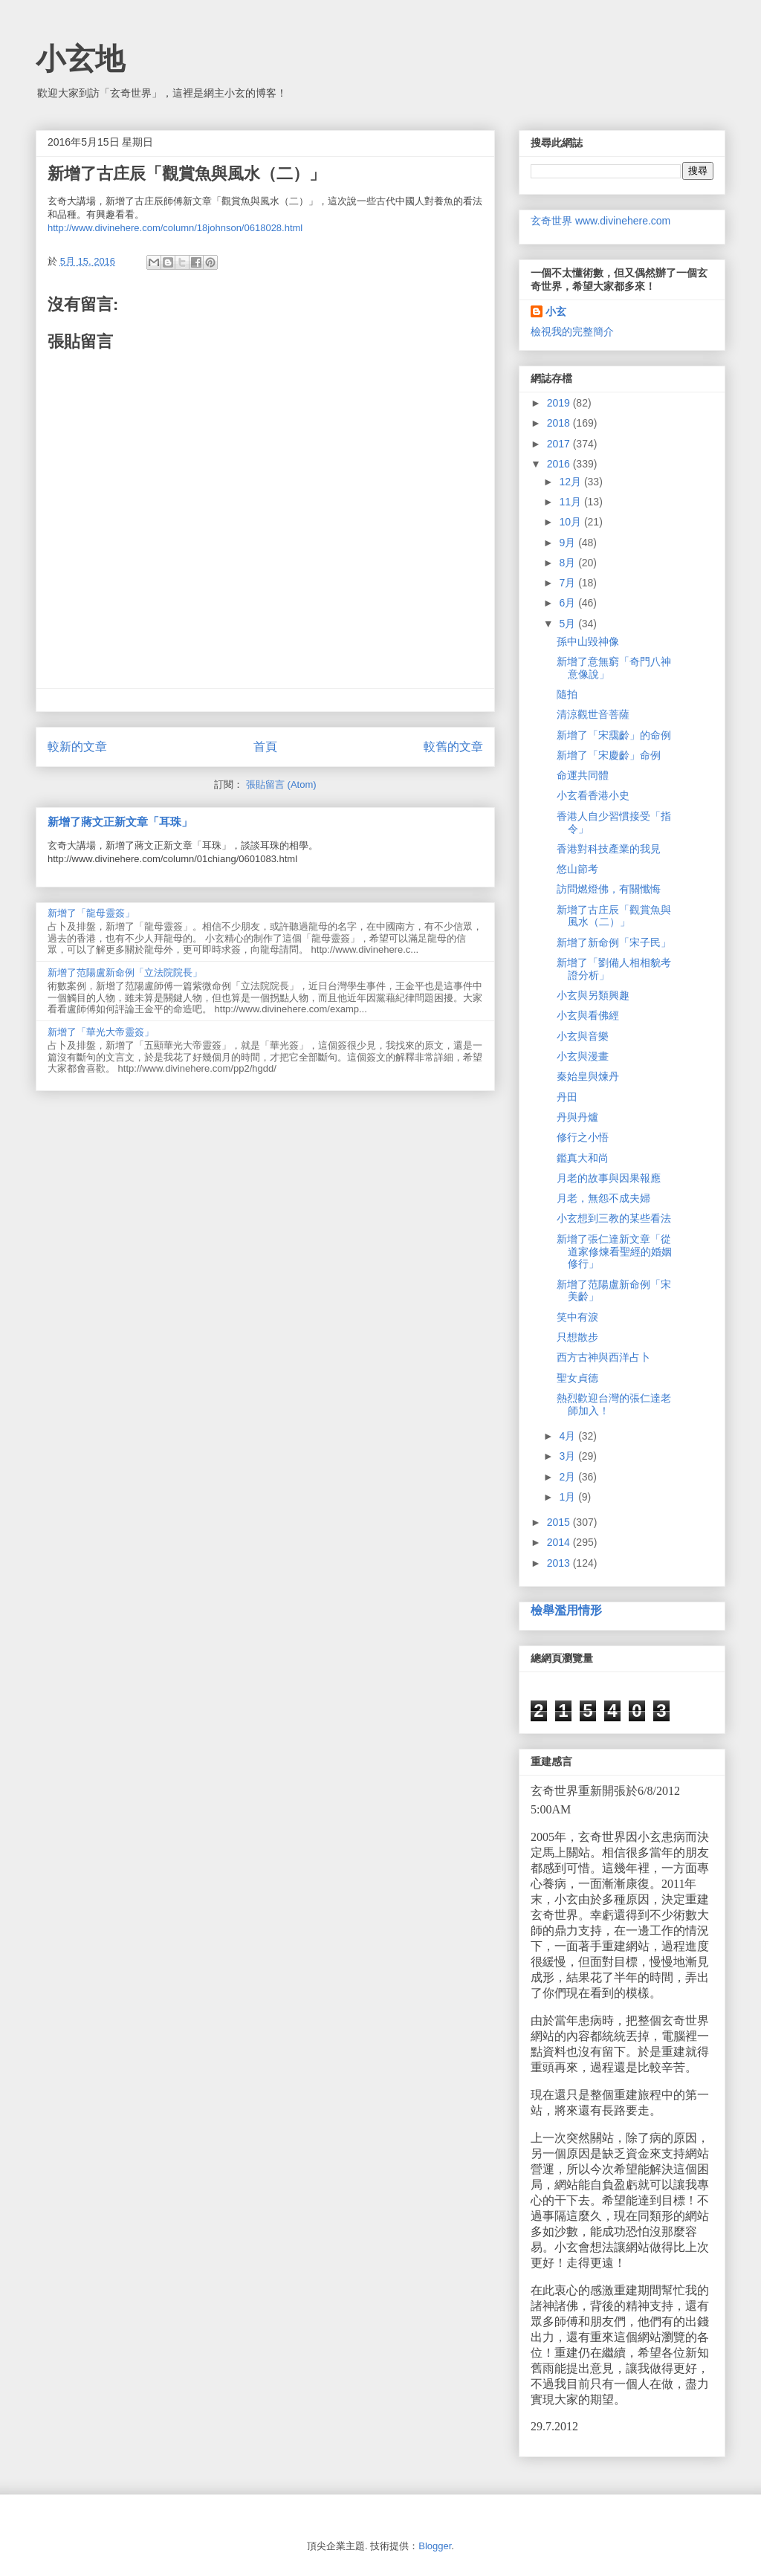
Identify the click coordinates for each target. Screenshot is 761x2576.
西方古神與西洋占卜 (603, 1357)
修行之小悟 (583, 1137)
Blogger (434, 2545)
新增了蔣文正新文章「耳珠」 (120, 821)
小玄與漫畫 (583, 1056)
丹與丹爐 (577, 1117)
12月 (571, 482)
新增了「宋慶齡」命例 (609, 755)
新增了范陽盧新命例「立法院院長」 (125, 972)
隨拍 (567, 694)
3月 (568, 1456)
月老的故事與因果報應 (609, 1178)
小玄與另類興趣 (593, 995)
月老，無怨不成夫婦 (603, 1198)
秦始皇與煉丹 (588, 1076)
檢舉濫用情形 (566, 1610)
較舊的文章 (453, 746)
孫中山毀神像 (588, 641)
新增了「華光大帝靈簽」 (101, 1032)
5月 (568, 624)
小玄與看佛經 (588, 1015)
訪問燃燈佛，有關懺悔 (609, 889)
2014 (560, 1542)
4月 (568, 1436)
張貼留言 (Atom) (281, 784)
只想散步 (577, 1337)
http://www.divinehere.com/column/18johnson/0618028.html (175, 227)
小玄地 (80, 58)
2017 (560, 444)
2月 (568, 1477)
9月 (568, 542)
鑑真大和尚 (583, 1158)
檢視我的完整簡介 (572, 331)
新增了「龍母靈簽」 (91, 913)
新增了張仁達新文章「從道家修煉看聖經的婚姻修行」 (614, 1251)
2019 (560, 403)
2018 (560, 423)
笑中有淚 (577, 1317)
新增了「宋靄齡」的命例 (614, 735)
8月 (568, 563)
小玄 (555, 311)
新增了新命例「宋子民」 (614, 942)
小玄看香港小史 (593, 795)
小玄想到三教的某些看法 (614, 1218)
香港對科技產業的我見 (609, 849)
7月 (568, 583)
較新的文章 (77, 746)
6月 (568, 603)
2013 (560, 1563)
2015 (560, 1522)
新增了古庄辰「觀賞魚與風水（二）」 (614, 916)
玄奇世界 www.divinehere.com (600, 221)
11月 (571, 502)
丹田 (567, 1097)
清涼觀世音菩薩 (593, 714)
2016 (560, 464)
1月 (568, 1497)
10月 (571, 522)
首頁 (265, 746)
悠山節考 (577, 869)
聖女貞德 (577, 1378)
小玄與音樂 (583, 1036)
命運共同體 (583, 775)
